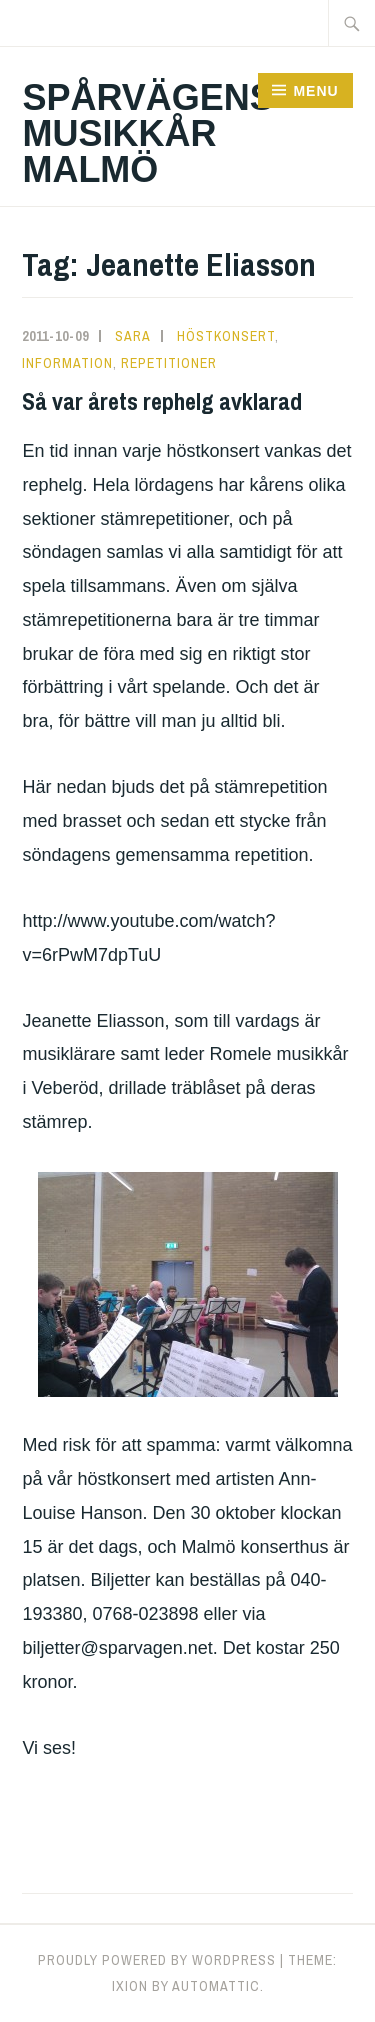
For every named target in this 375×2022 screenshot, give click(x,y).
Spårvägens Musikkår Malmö (147, 133)
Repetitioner (169, 363)
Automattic (216, 1986)
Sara (133, 336)
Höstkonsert (226, 336)
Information (67, 363)
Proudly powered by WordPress (157, 1960)
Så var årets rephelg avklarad (162, 401)
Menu (315, 91)
